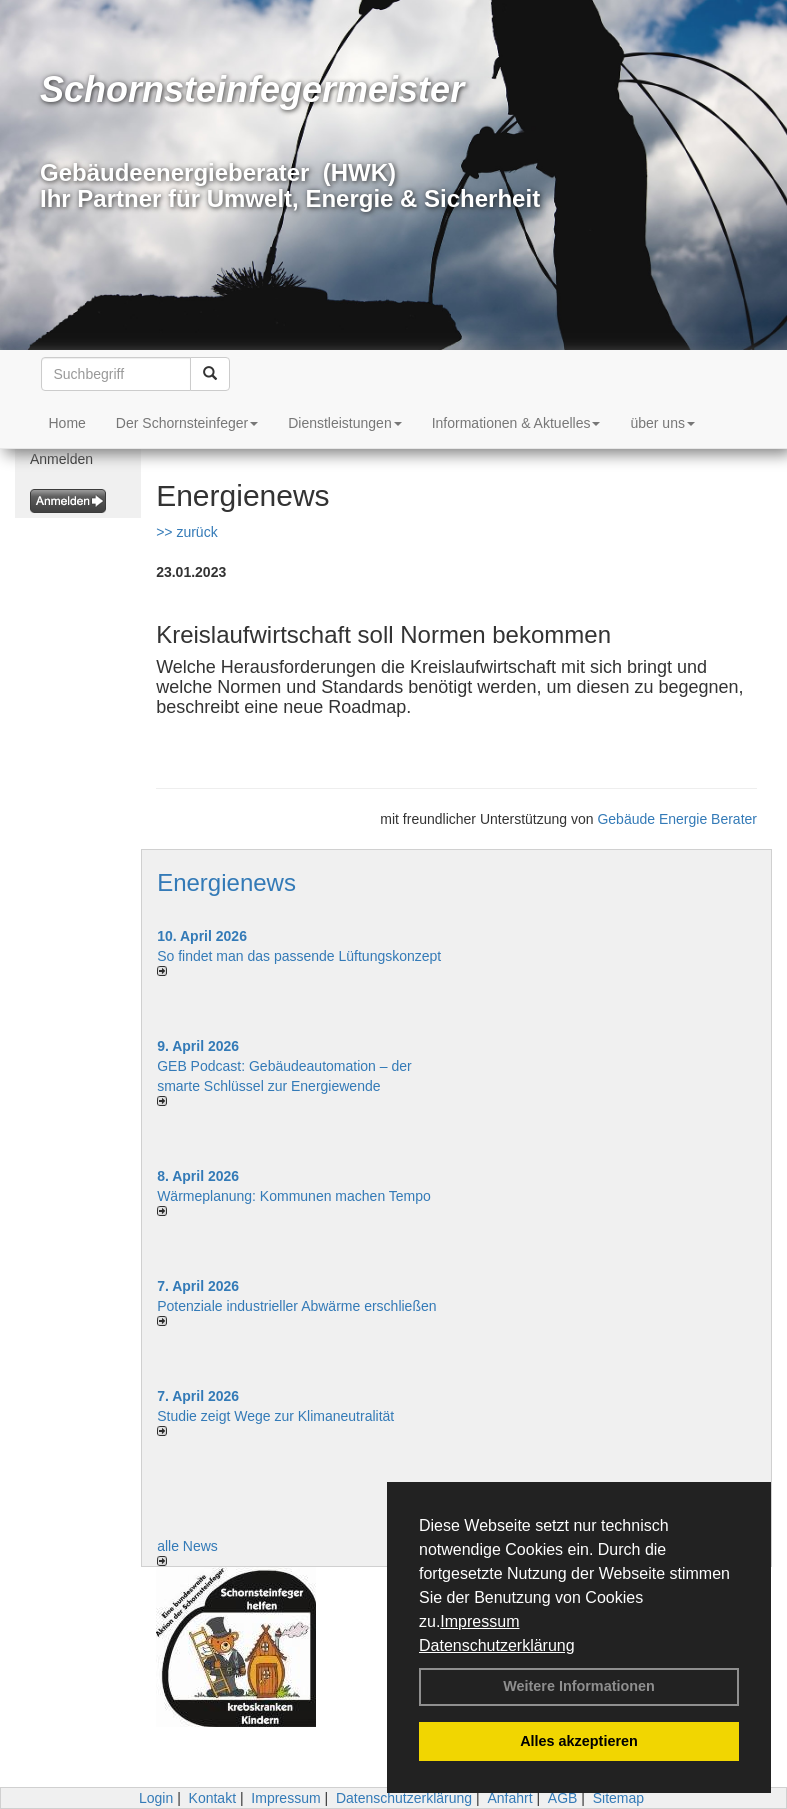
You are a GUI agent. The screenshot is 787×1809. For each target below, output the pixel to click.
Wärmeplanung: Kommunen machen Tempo (294, 1196)
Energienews (226, 882)
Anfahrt (509, 1798)
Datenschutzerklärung (497, 1645)
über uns (662, 423)
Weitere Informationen (579, 1686)
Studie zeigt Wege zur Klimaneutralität (275, 1416)
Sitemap (618, 1798)
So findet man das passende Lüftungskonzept (299, 956)
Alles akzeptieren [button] (579, 1741)
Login (156, 1798)
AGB (563, 1798)
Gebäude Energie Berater (677, 819)
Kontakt (212, 1798)
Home (67, 423)
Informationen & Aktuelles (516, 423)
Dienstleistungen (345, 423)
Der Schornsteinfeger (187, 423)
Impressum (479, 1621)
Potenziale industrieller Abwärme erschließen (296, 1306)
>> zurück (186, 532)
